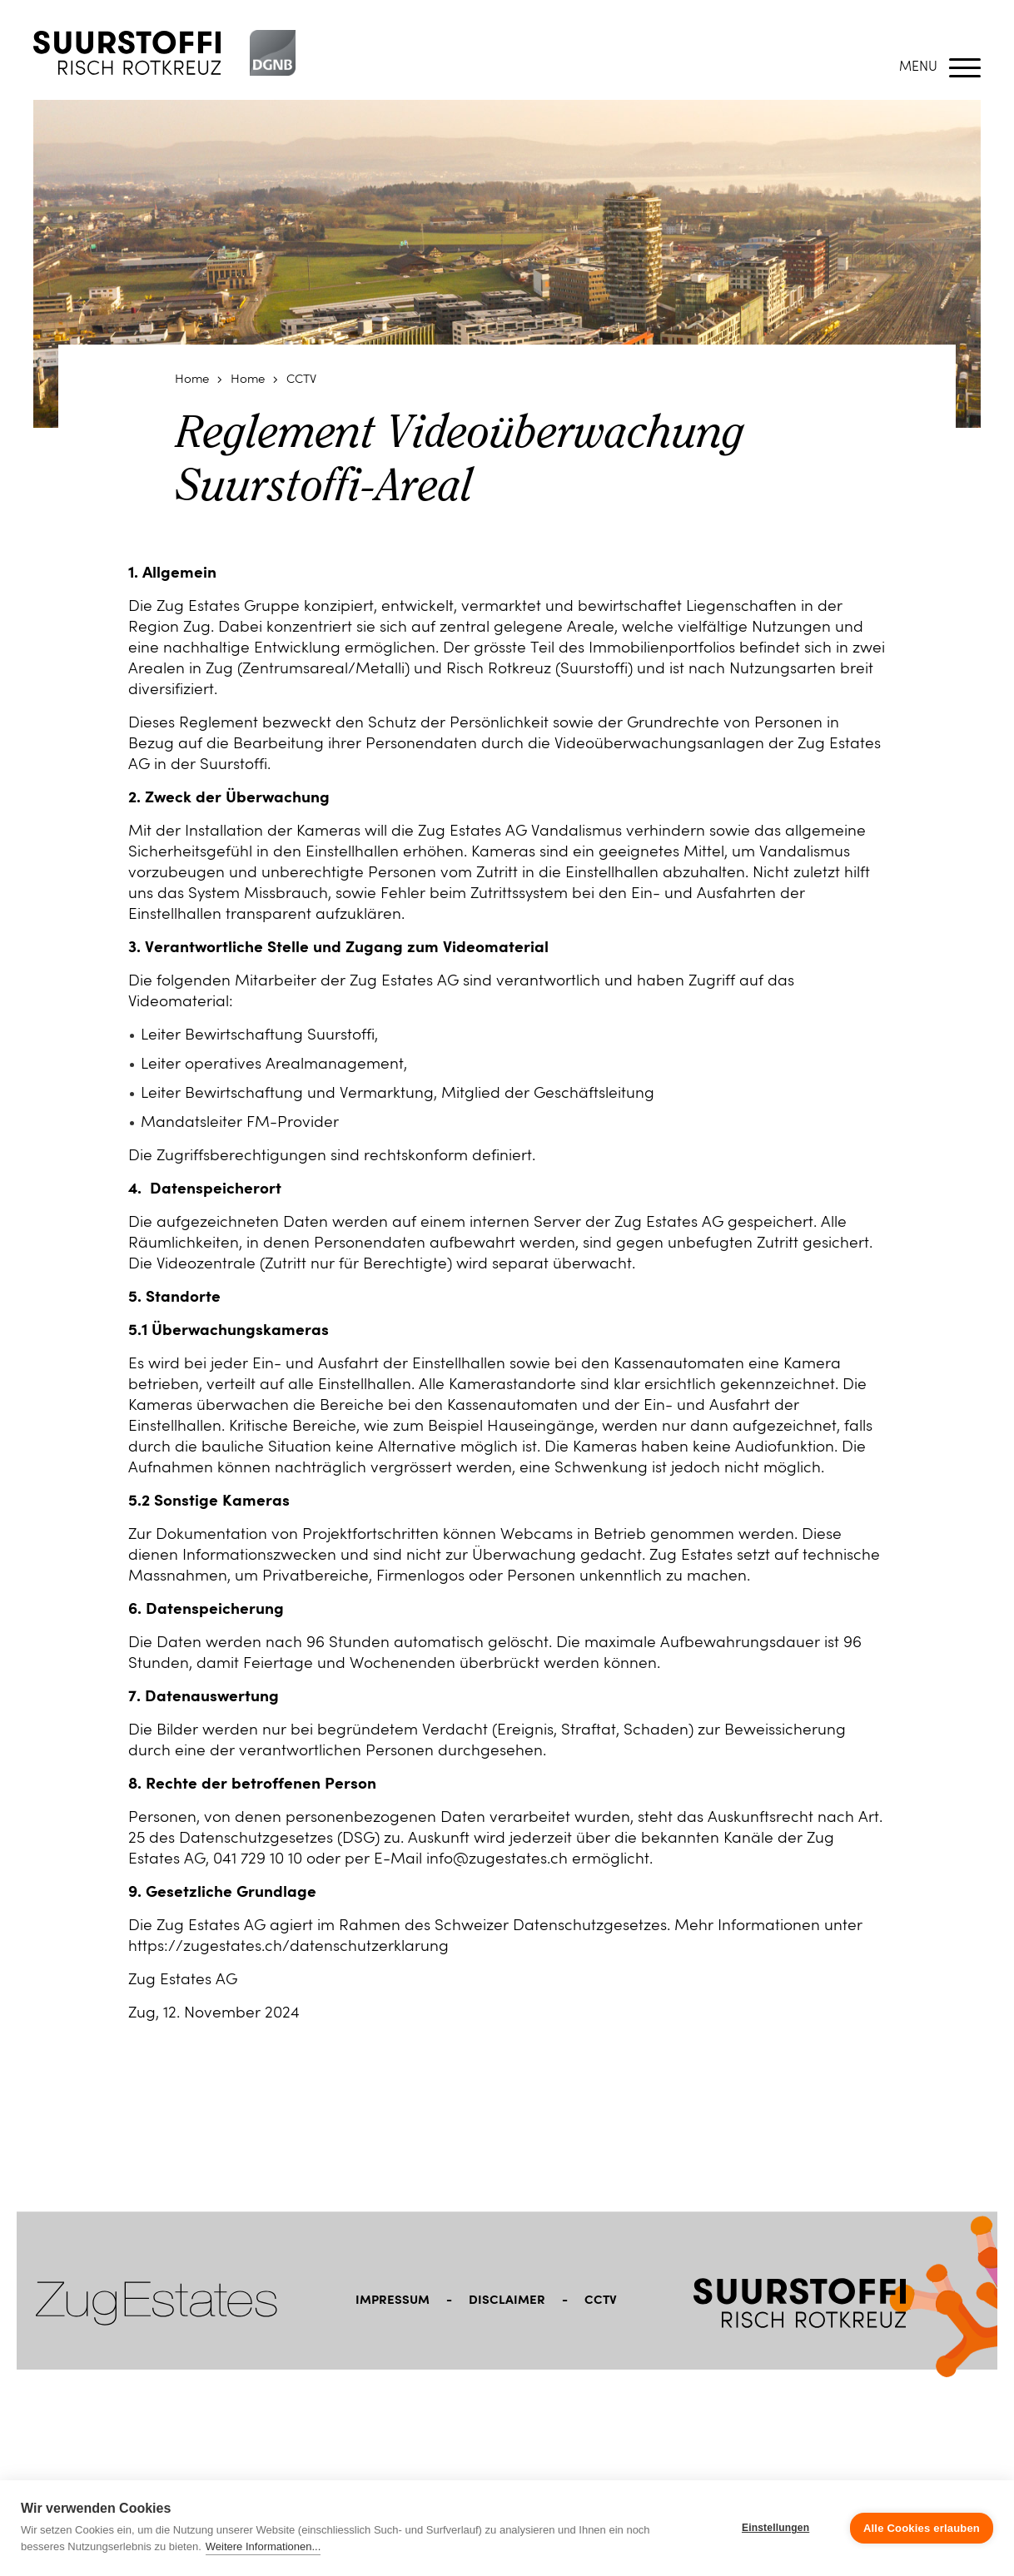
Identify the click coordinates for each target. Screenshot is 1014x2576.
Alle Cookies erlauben (921, 2528)
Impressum (392, 2301)
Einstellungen (775, 2528)
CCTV (301, 380)
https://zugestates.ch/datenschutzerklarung (290, 1947)
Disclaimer (507, 2301)
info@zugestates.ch (497, 1860)
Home (192, 380)
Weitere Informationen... (263, 2546)
